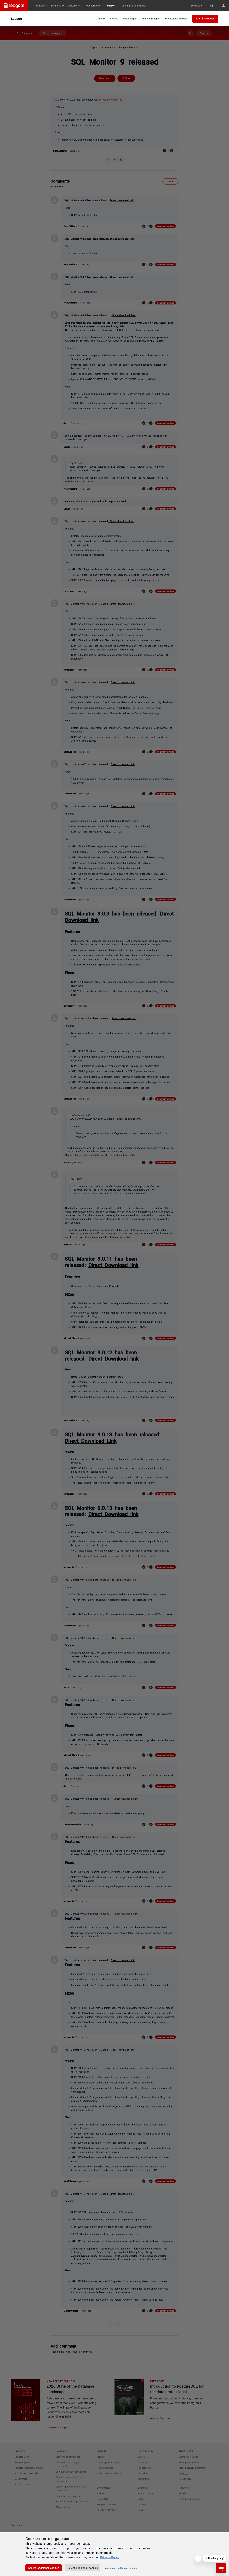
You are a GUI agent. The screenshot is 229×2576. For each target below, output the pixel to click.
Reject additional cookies (83, 2567)
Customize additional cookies (120, 2568)
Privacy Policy (109, 2557)
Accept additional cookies (43, 2567)
